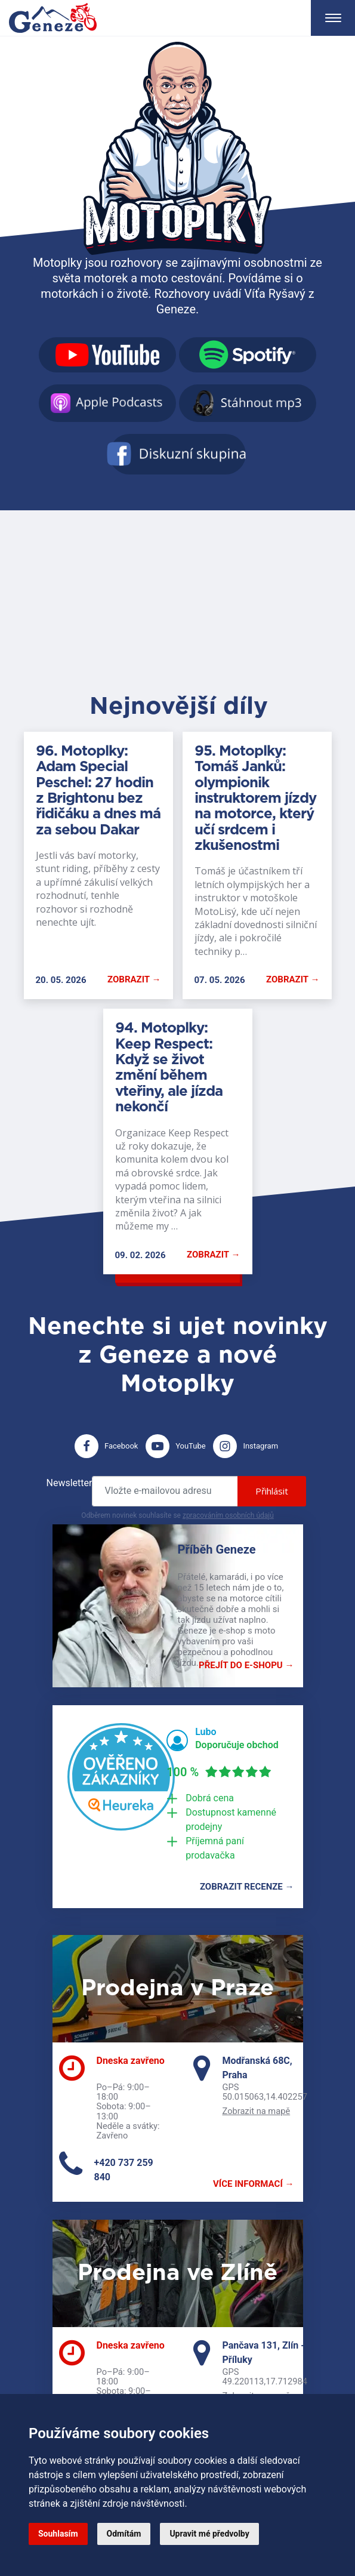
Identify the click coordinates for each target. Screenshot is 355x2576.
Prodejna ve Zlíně (177, 2273)
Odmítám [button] (124, 2533)
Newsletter (69, 1483)
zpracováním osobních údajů (228, 1515)
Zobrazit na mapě (257, 2111)
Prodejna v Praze (177, 1988)
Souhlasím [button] (58, 2533)
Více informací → (253, 2183)
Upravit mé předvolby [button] (209, 2533)
